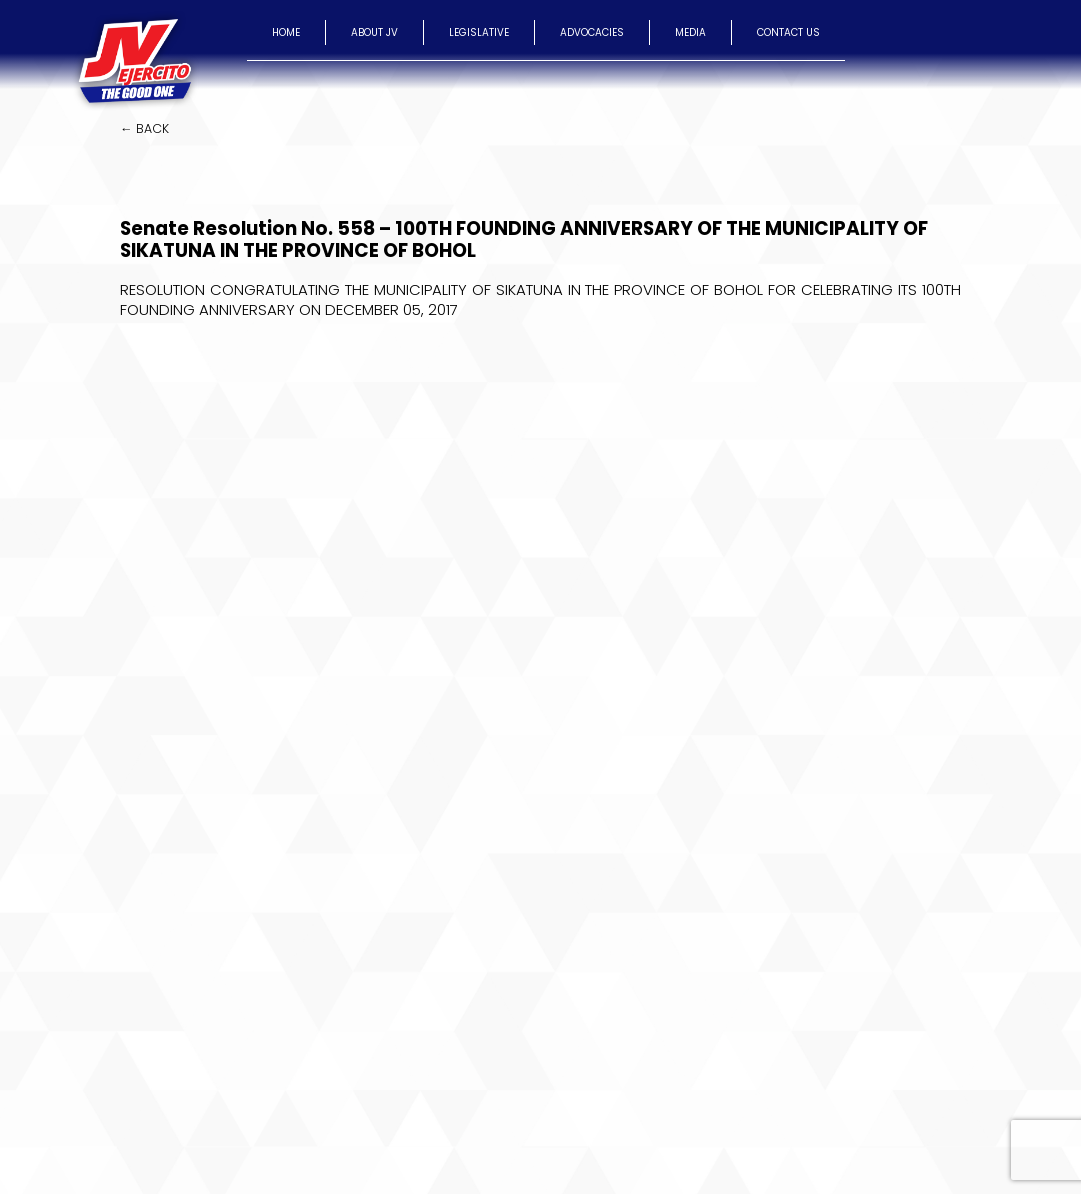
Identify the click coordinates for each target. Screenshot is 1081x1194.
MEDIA (690, 32)
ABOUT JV (374, 32)
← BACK (144, 128)
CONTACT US (788, 32)
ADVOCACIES (592, 32)
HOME (286, 32)
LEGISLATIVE (479, 32)
